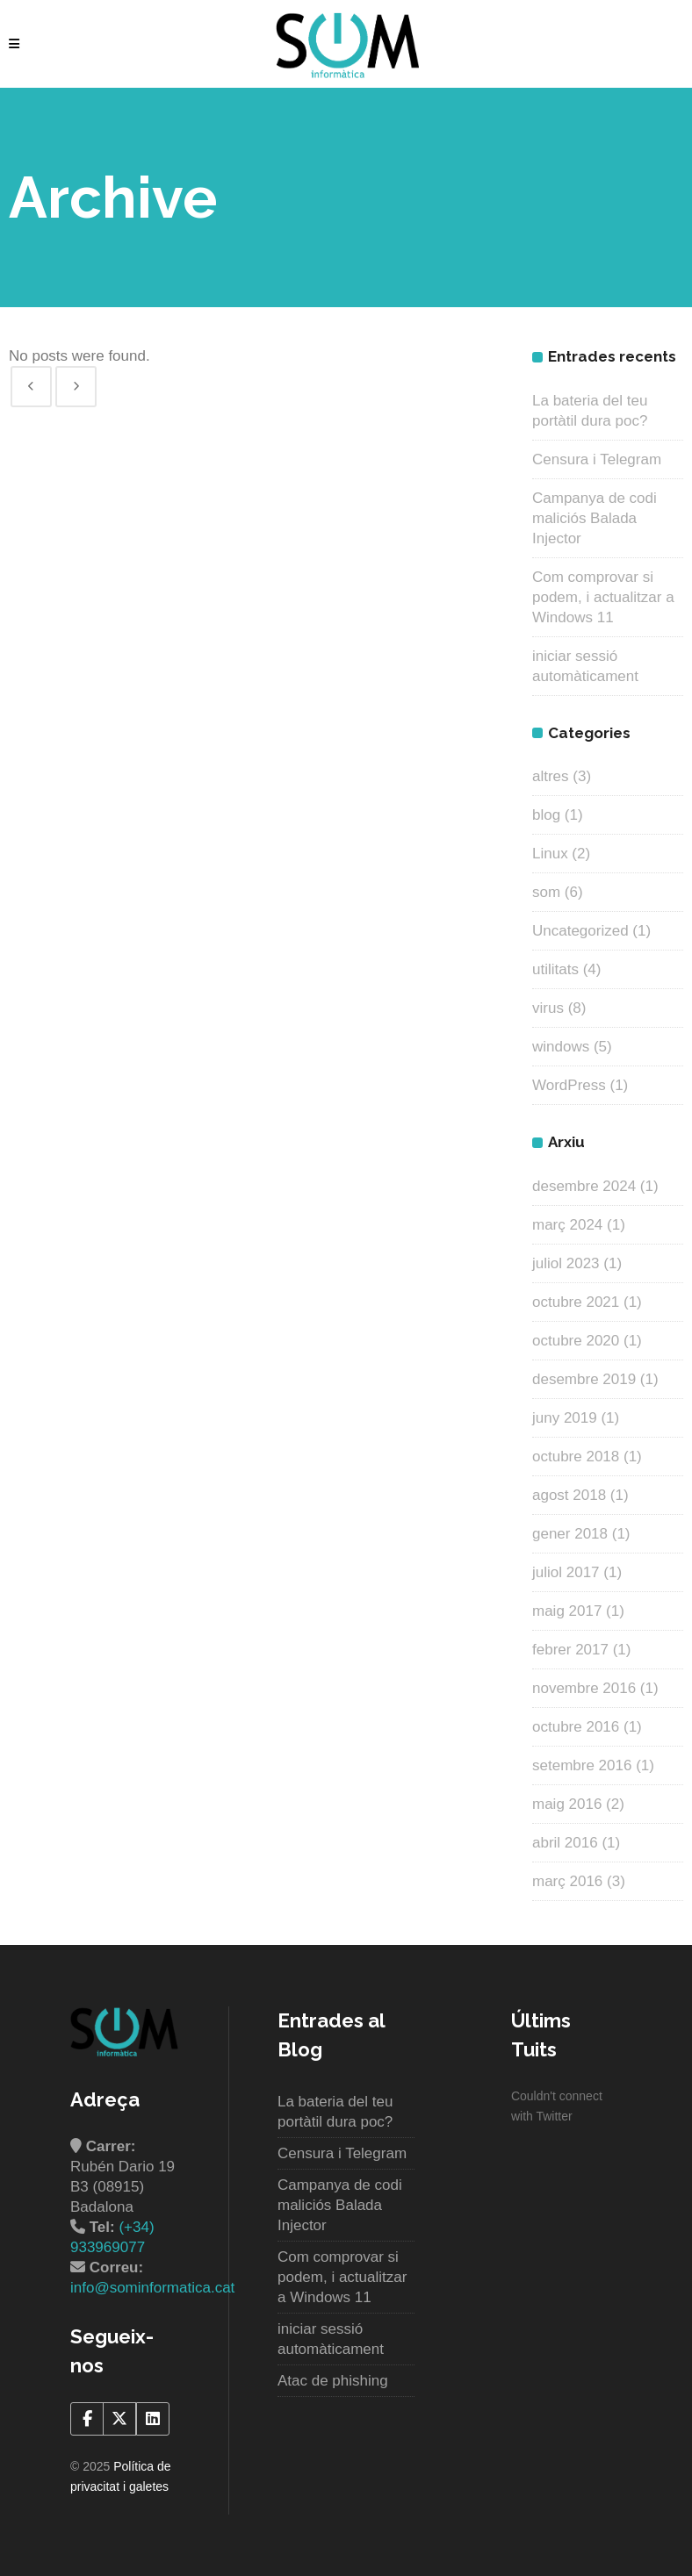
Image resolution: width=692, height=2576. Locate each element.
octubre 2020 (575, 1340)
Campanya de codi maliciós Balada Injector (594, 518)
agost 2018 (569, 1495)
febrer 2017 (570, 1649)
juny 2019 (564, 1418)
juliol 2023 (566, 1263)
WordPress (569, 1085)
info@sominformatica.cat (152, 2287)
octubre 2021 (575, 1302)
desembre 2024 (584, 1186)
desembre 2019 (584, 1379)
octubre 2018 (575, 1456)
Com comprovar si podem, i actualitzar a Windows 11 (603, 597)
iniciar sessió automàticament (331, 2339)
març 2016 (567, 1881)
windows (560, 1046)
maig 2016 (567, 1804)
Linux (550, 853)
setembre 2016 (581, 1765)
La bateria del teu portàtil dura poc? (335, 2111)
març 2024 (567, 1224)
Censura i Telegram (596, 459)
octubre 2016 (575, 1727)
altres (550, 776)
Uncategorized (580, 930)
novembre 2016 (584, 1688)
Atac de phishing (333, 2380)
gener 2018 (570, 1533)
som (546, 892)
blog (546, 815)
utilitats (555, 969)
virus (548, 1008)
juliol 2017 (566, 1572)
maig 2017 (567, 1611)
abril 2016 (565, 1842)
